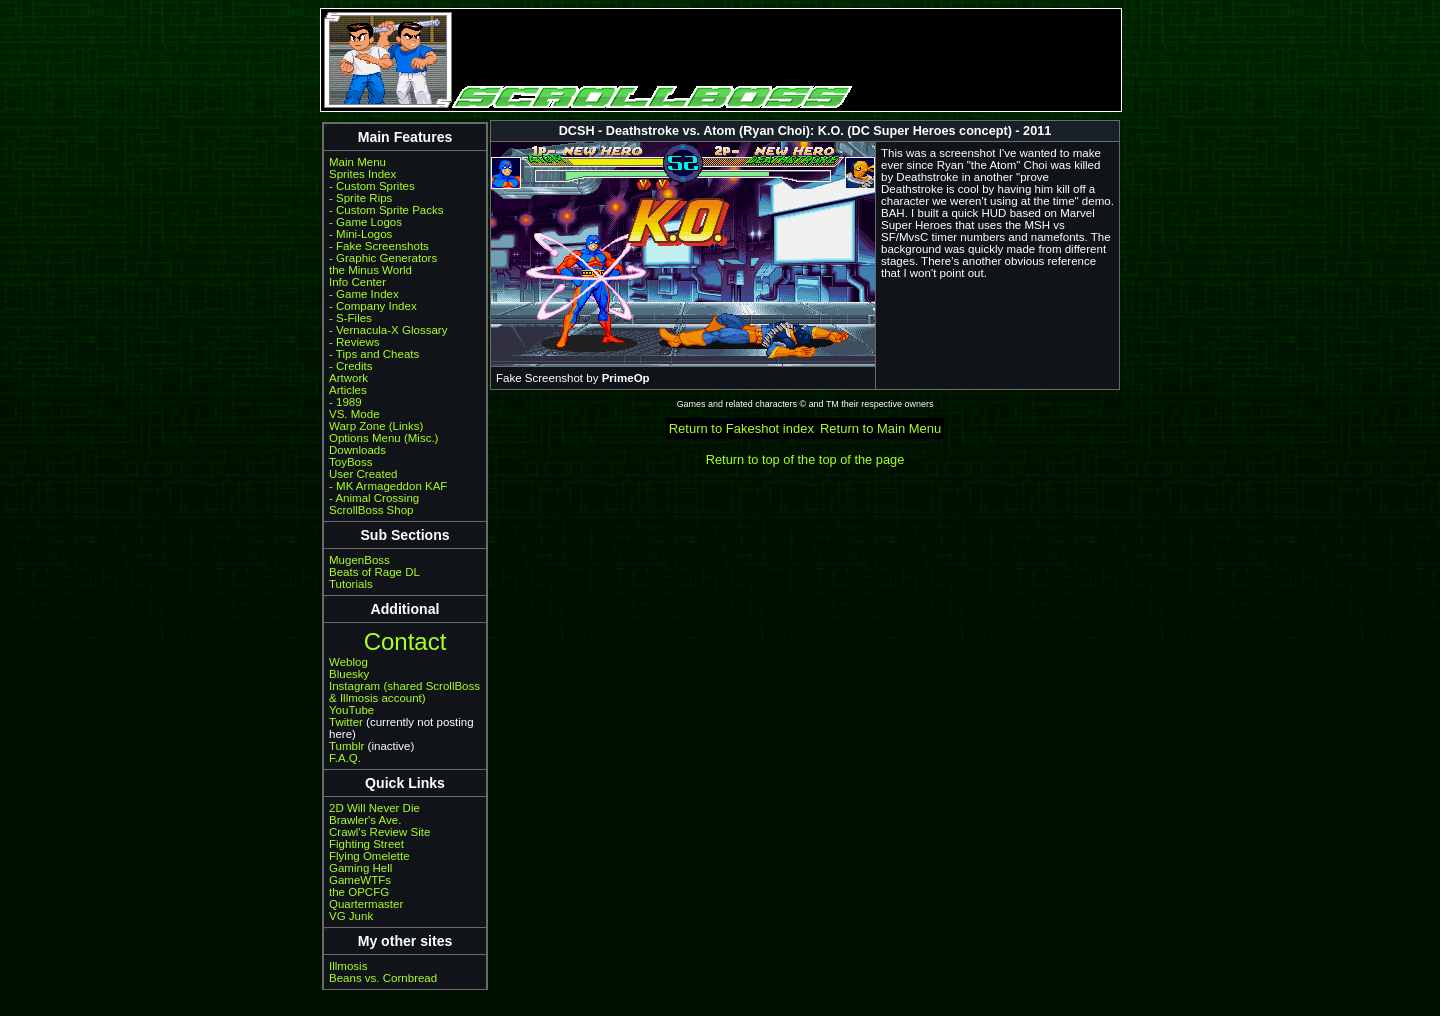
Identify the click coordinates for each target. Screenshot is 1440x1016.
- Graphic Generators (383, 258)
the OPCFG (359, 892)
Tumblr (346, 746)
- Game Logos (365, 222)
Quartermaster (366, 904)
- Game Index (364, 294)
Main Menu (357, 162)
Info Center (357, 282)
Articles (348, 390)
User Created (363, 474)
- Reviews (354, 342)
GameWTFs (360, 880)
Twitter (346, 722)
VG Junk (351, 916)
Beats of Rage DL (374, 572)
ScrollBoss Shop (371, 510)
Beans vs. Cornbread (383, 978)
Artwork (348, 378)
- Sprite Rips (360, 198)
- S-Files (350, 318)
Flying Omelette (369, 856)
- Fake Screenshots (379, 246)
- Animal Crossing (374, 498)
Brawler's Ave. (365, 820)
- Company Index (373, 306)
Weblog (348, 662)
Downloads (357, 450)
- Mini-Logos (360, 234)
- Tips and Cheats (374, 354)
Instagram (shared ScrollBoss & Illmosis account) (404, 692)
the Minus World (370, 270)
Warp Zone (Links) (376, 426)
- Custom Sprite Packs (386, 210)
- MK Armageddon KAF (388, 486)
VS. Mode (354, 414)
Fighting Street (366, 844)
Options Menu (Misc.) (383, 438)
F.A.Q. (345, 758)
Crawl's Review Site (379, 832)
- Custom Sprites (372, 186)
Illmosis (348, 966)
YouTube (351, 710)
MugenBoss (359, 560)
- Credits (351, 366)
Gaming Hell (360, 868)
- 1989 (345, 402)
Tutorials (351, 584)
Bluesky (349, 674)
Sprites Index (362, 174)
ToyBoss (351, 462)
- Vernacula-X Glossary (388, 330)
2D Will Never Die (374, 808)
